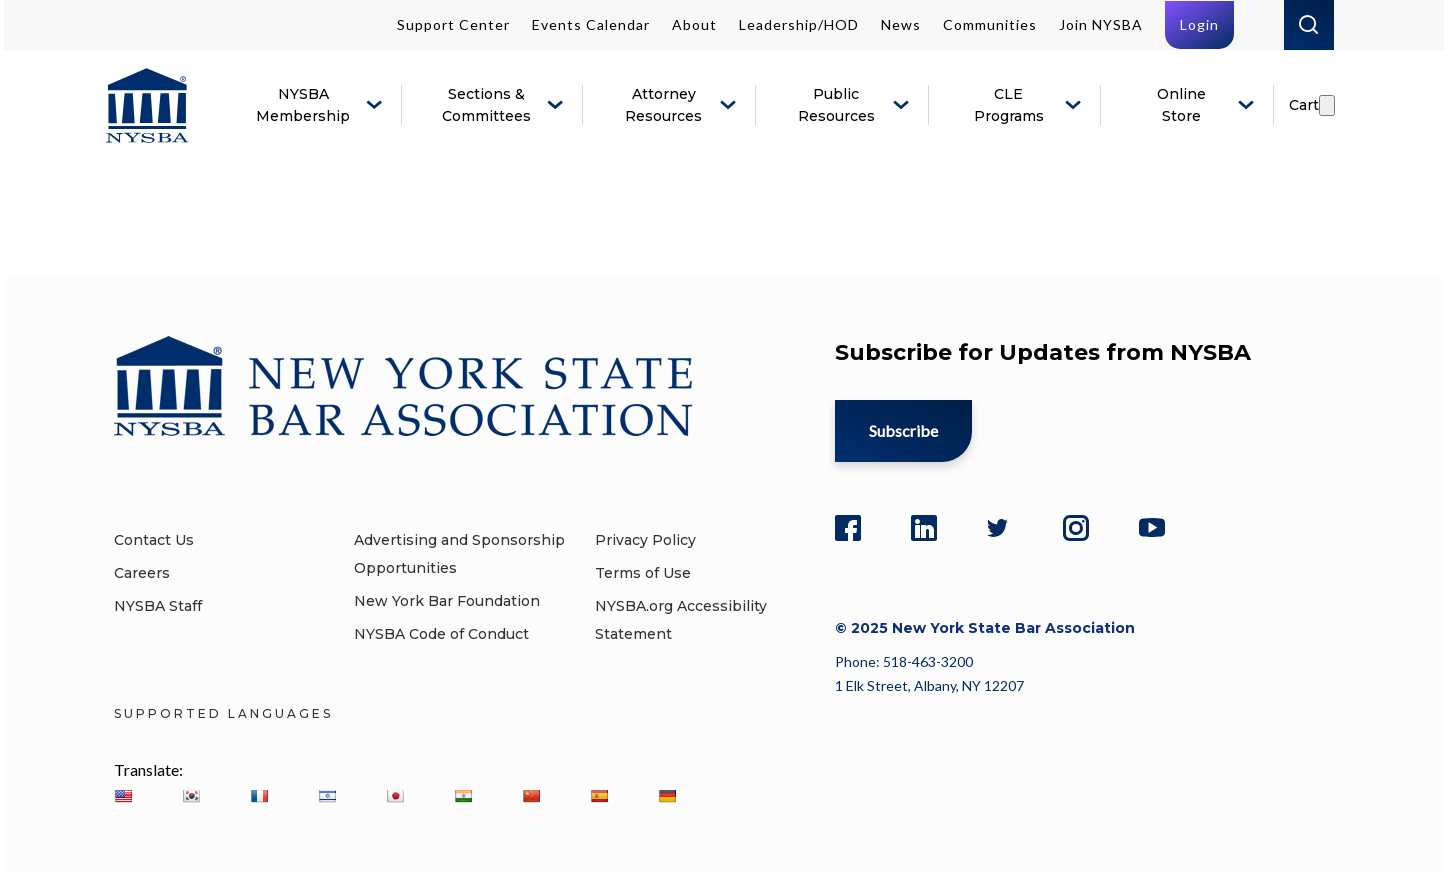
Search (1309, 25)
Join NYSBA (1101, 24)
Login (1199, 24)
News (901, 24)
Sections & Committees (486, 105)
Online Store (1181, 105)
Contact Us (154, 540)
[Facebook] (848, 525)
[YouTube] (1152, 525)
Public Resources (836, 105)
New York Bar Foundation (447, 601)
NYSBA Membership (303, 105)
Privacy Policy (645, 540)
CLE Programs (1009, 105)
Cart (1304, 105)
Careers (142, 573)
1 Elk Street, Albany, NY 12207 (929, 685)
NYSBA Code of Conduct (441, 634)
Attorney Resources (663, 105)
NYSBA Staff (158, 606)
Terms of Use (643, 573)
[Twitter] (1000, 525)
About (694, 24)
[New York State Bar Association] (147, 105)
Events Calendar (591, 24)
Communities (990, 24)
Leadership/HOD (799, 24)
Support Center (453, 24)
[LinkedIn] (924, 525)
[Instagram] (1076, 525)
